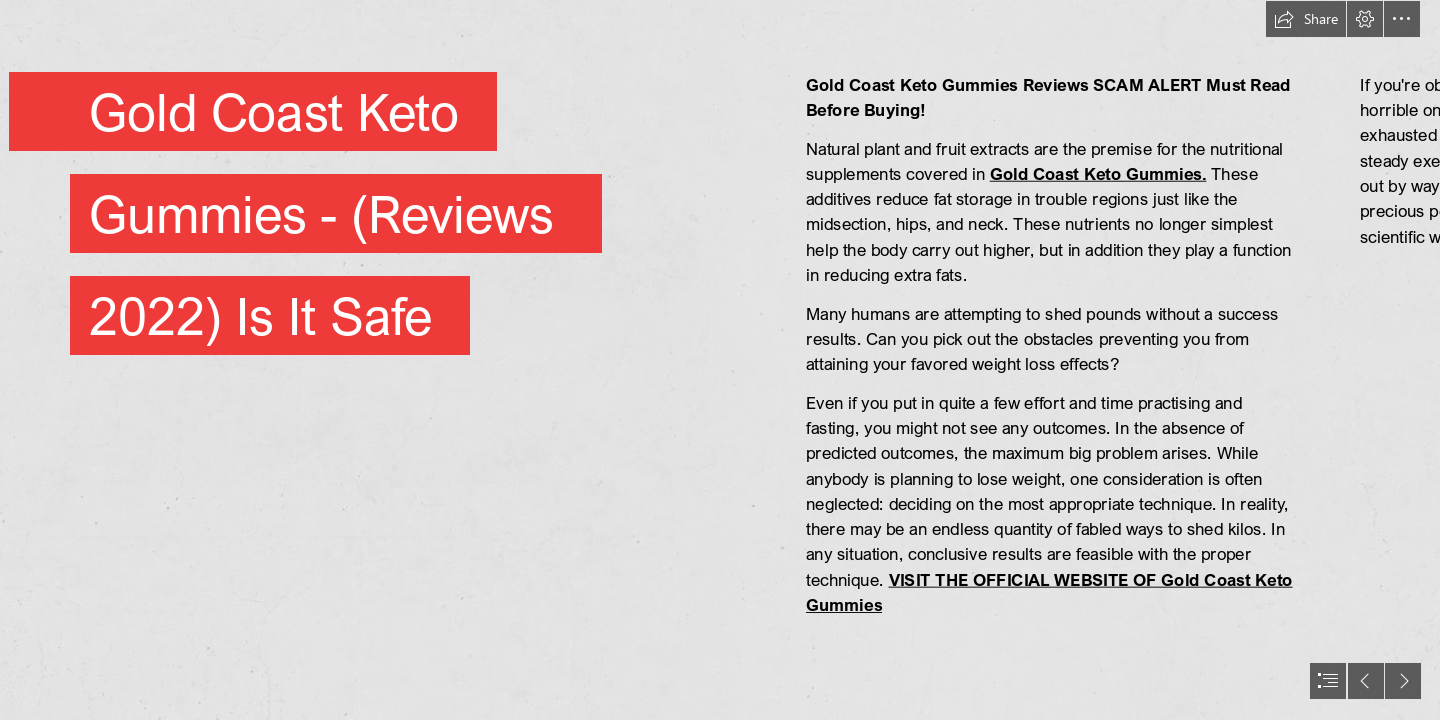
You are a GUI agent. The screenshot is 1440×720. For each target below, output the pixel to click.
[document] (720, 360)
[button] (1306, 19)
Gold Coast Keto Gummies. (1098, 173)
